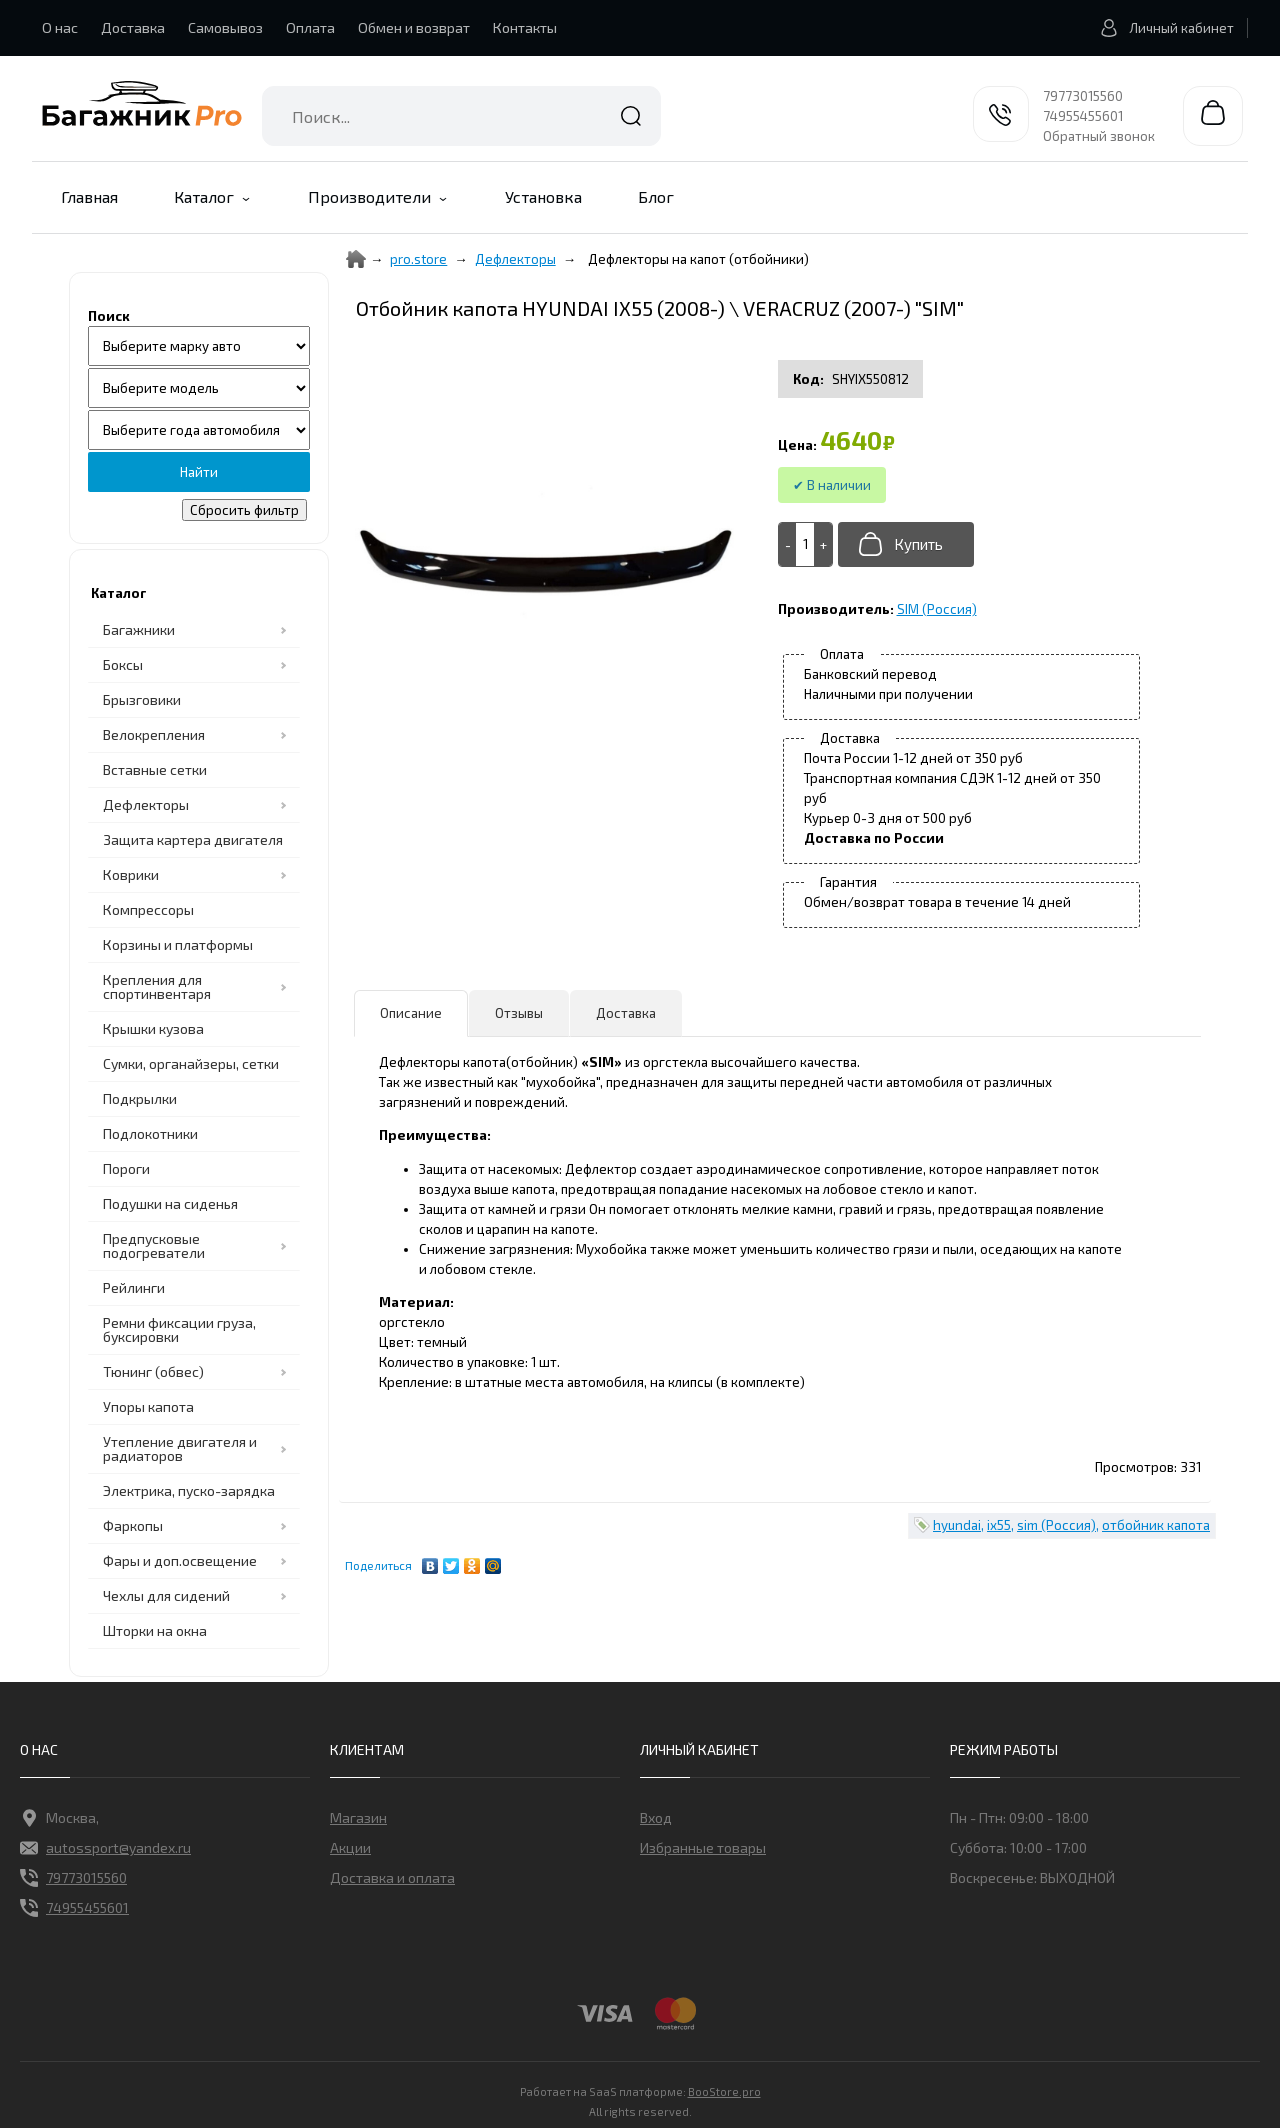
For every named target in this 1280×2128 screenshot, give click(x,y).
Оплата (310, 27)
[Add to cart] (806, 544)
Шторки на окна (155, 1630)
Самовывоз (225, 27)
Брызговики (142, 699)
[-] (788, 544)
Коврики (131, 874)
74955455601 (1083, 116)
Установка (543, 196)
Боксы (123, 664)
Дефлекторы (146, 804)
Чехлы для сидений (166, 1595)
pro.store (418, 259)
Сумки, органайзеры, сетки (191, 1063)
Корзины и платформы (178, 944)
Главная (89, 196)
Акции (350, 1847)
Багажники (139, 629)
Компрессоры (148, 909)
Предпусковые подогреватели (154, 1245)
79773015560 (1083, 96)
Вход (656, 1817)
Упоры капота (148, 1406)
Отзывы (519, 1013)
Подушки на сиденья (170, 1203)
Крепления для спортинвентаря (157, 986)
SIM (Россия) (937, 609)
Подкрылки (140, 1098)
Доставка (133, 27)
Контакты (525, 27)
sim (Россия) (1056, 1525)
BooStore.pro (724, 2090)
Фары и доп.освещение (180, 1560)
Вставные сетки (155, 769)
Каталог (204, 196)
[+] (823, 544)
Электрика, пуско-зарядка (189, 1490)
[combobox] (461, 116)
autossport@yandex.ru (105, 1848)
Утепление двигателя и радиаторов (180, 1448)
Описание (411, 1013)
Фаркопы (133, 1525)
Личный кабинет (1161, 28)
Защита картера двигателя (193, 839)
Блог (656, 196)
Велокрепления (154, 734)
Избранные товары (703, 1847)
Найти (631, 116)
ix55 (999, 1525)
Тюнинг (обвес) (153, 1371)
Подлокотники (150, 1133)
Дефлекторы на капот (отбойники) (698, 259)
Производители (369, 196)
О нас (60, 27)
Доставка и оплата (392, 1877)
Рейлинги (134, 1287)
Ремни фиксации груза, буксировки (179, 1329)
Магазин (358, 1817)
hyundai (957, 1525)
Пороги (126, 1168)
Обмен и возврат (414, 27)
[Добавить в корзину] (906, 544)
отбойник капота (1156, 1525)
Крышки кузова (153, 1028)
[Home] (356, 259)
